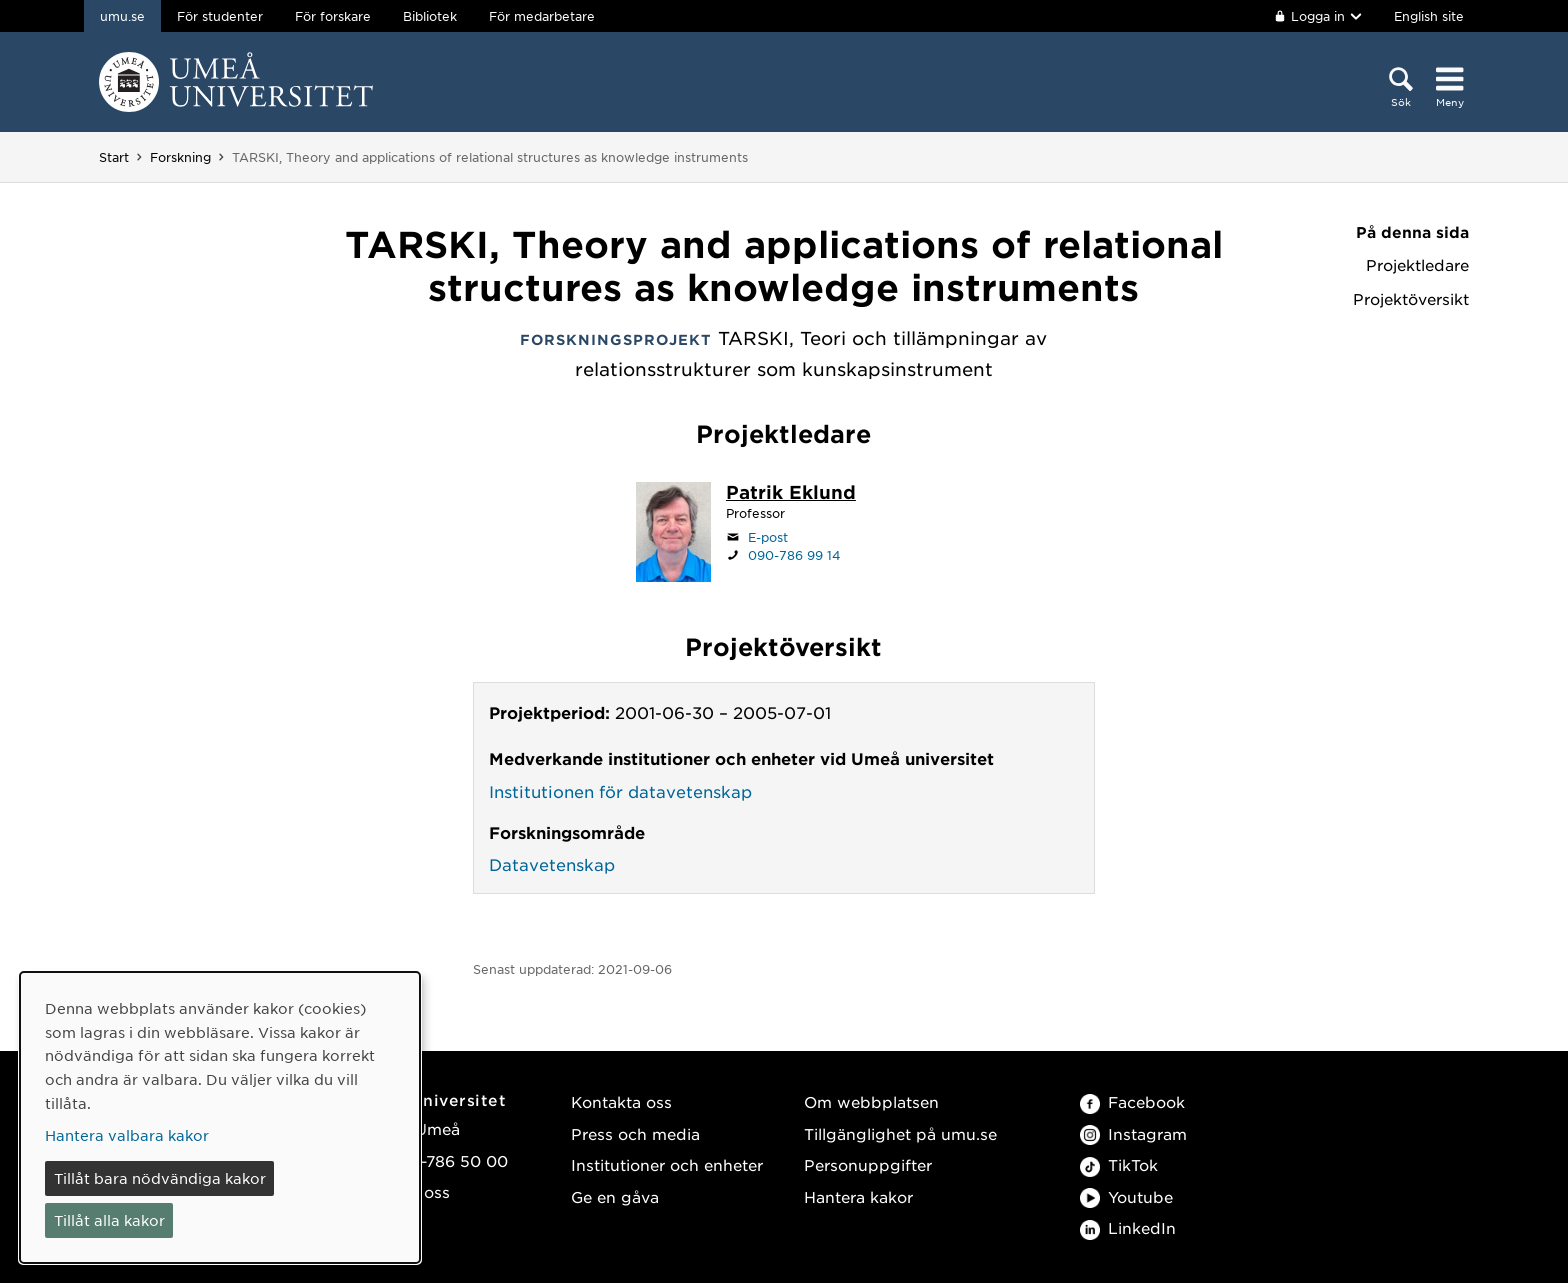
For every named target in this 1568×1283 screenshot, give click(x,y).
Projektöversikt (1411, 299)
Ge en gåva (615, 1196)
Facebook (1132, 1101)
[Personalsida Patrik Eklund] (791, 494)
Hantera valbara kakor (127, 1135)
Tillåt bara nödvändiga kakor (160, 1178)
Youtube (1126, 1196)
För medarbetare (542, 16)
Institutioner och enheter (667, 1164)
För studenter (220, 16)
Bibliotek (430, 16)
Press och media (635, 1133)
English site (1429, 16)
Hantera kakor (858, 1196)
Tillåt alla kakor (109, 1220)
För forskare (333, 16)
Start (114, 157)
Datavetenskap (552, 864)
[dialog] (220, 1117)
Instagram (1133, 1133)
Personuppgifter (868, 1164)
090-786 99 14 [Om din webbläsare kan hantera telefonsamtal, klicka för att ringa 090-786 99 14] (794, 555)
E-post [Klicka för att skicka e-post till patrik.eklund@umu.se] (768, 537)
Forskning (180, 157)
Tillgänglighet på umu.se (900, 1133)
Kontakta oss (621, 1101)
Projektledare (1417, 265)
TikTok (1119, 1164)
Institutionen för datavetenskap (620, 791)
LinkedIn (1128, 1227)
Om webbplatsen (871, 1101)
